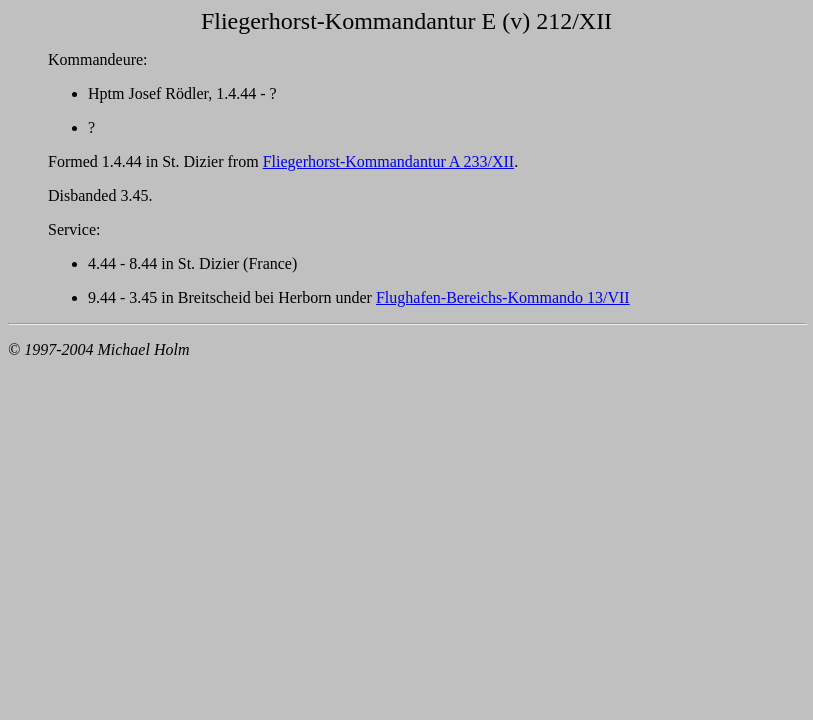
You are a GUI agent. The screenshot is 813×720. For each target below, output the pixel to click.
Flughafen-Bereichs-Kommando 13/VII (503, 297)
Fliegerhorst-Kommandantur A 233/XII (389, 161)
